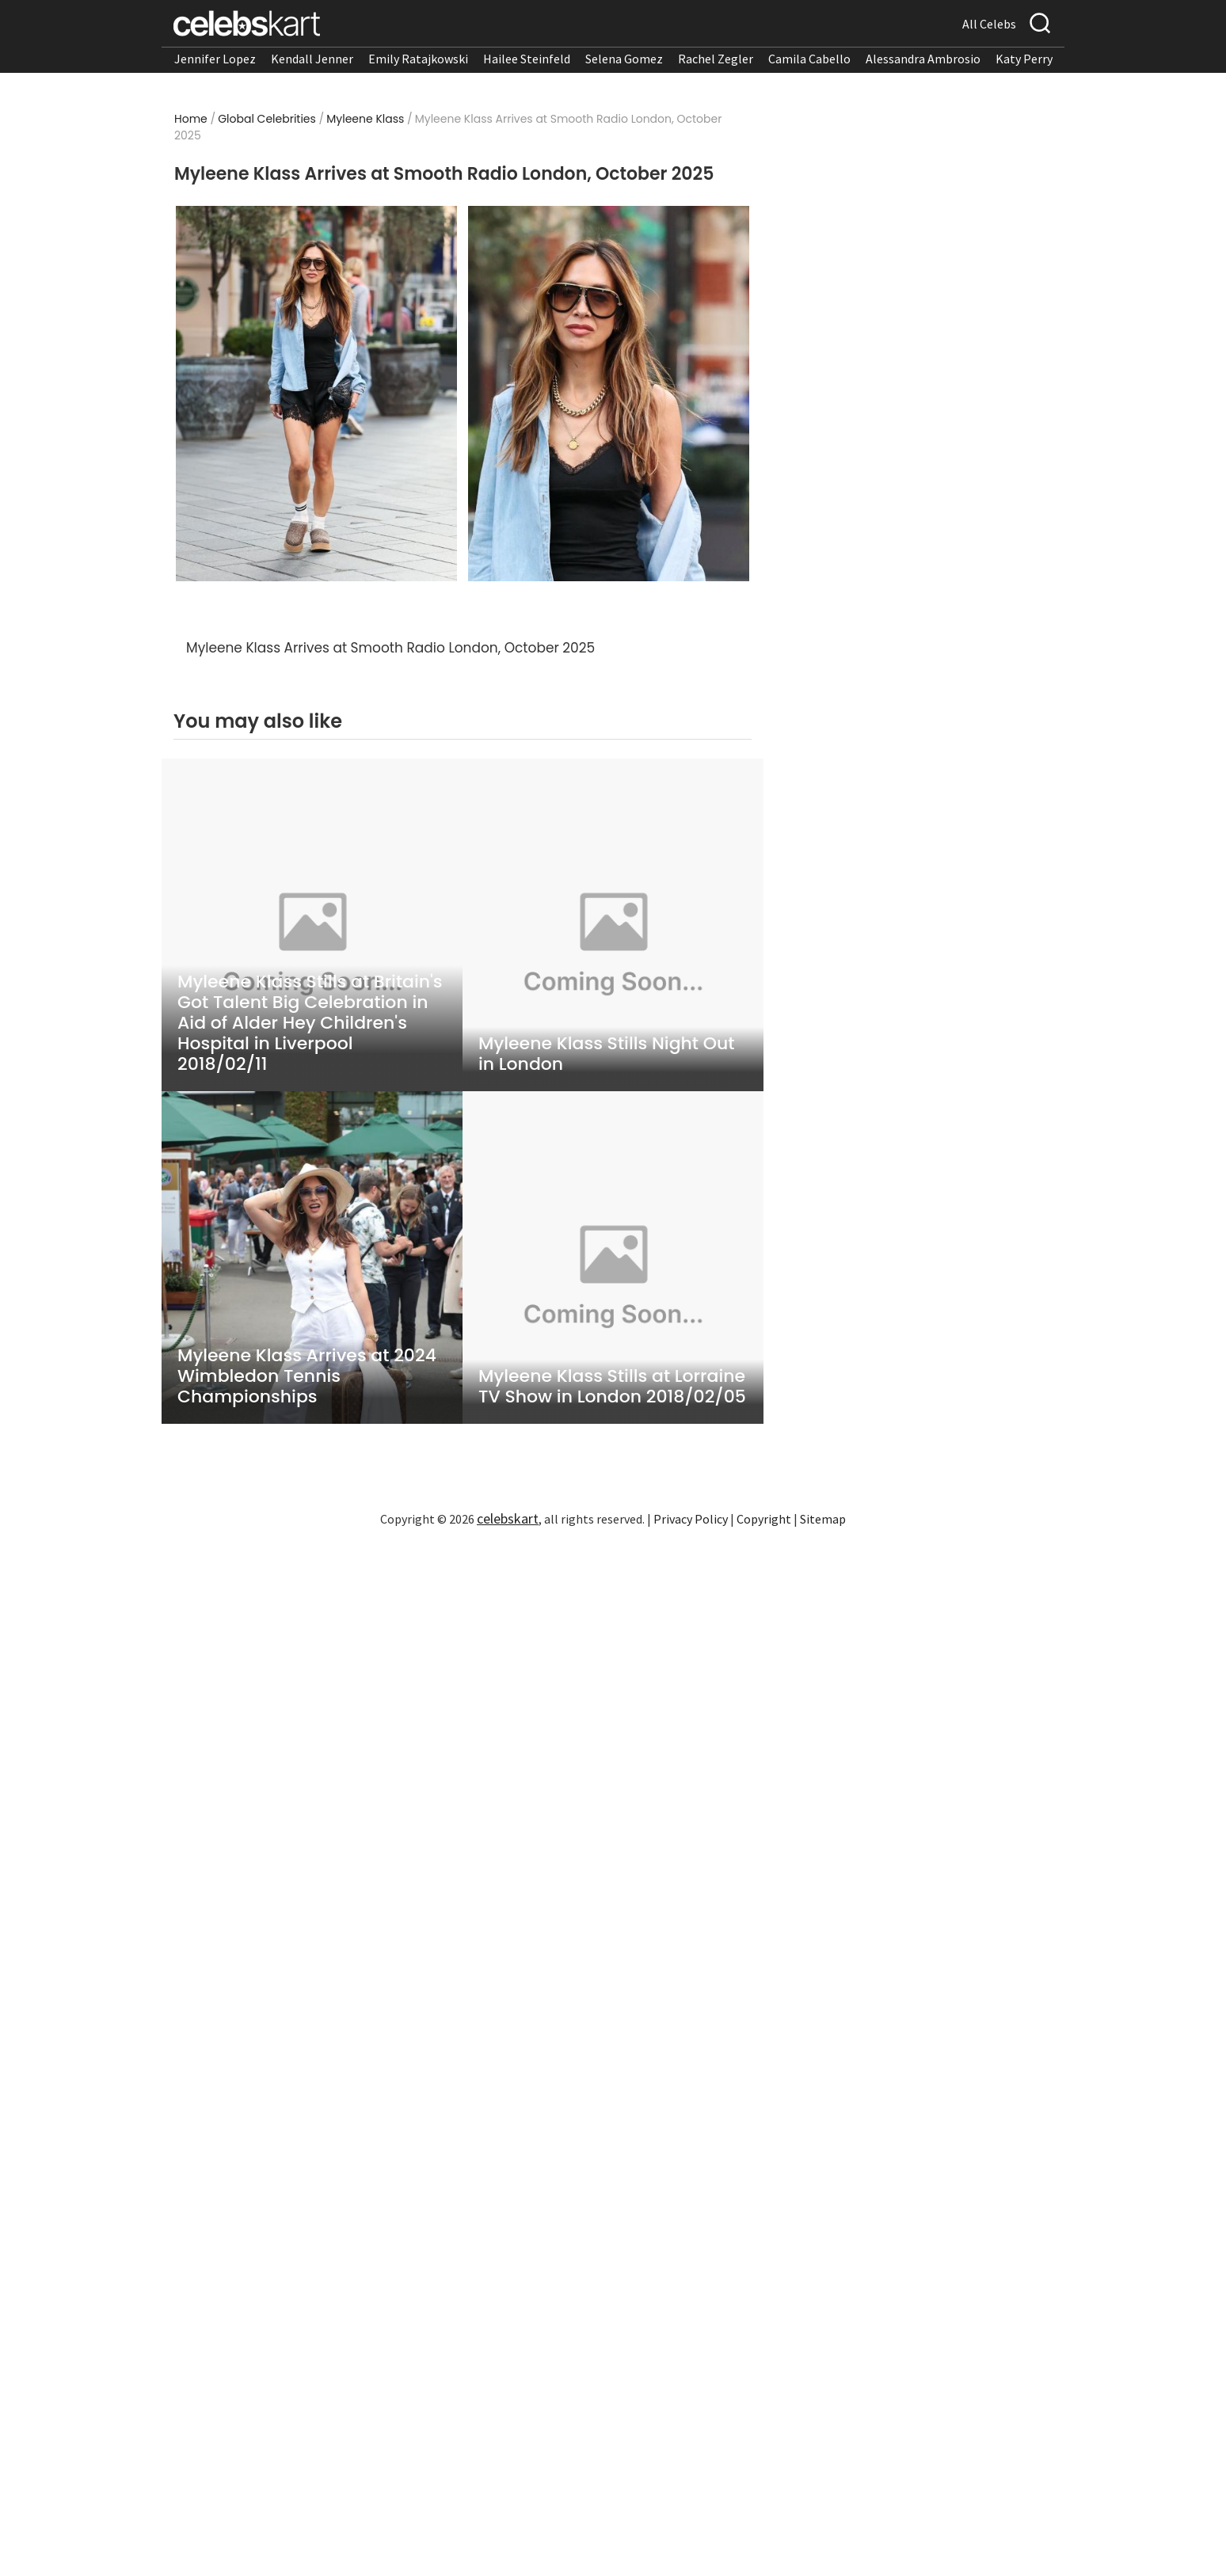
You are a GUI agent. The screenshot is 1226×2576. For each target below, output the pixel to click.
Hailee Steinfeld (526, 59)
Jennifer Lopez (215, 59)
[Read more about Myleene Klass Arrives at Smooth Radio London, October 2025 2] (608, 393)
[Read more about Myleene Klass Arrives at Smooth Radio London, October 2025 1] (316, 393)
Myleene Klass (365, 119)
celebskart (508, 1518)
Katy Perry (1024, 59)
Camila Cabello (809, 59)
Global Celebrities (267, 119)
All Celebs (989, 24)
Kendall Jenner (312, 59)
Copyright (764, 1519)
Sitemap (823, 1519)
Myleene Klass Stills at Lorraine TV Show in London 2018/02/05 (612, 1386)
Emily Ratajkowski (418, 59)
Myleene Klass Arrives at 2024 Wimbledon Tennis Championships (306, 1376)
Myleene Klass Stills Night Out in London (606, 1054)
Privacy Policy (690, 1519)
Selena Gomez (624, 59)
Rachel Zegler (715, 59)
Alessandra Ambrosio (923, 59)
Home (191, 119)
